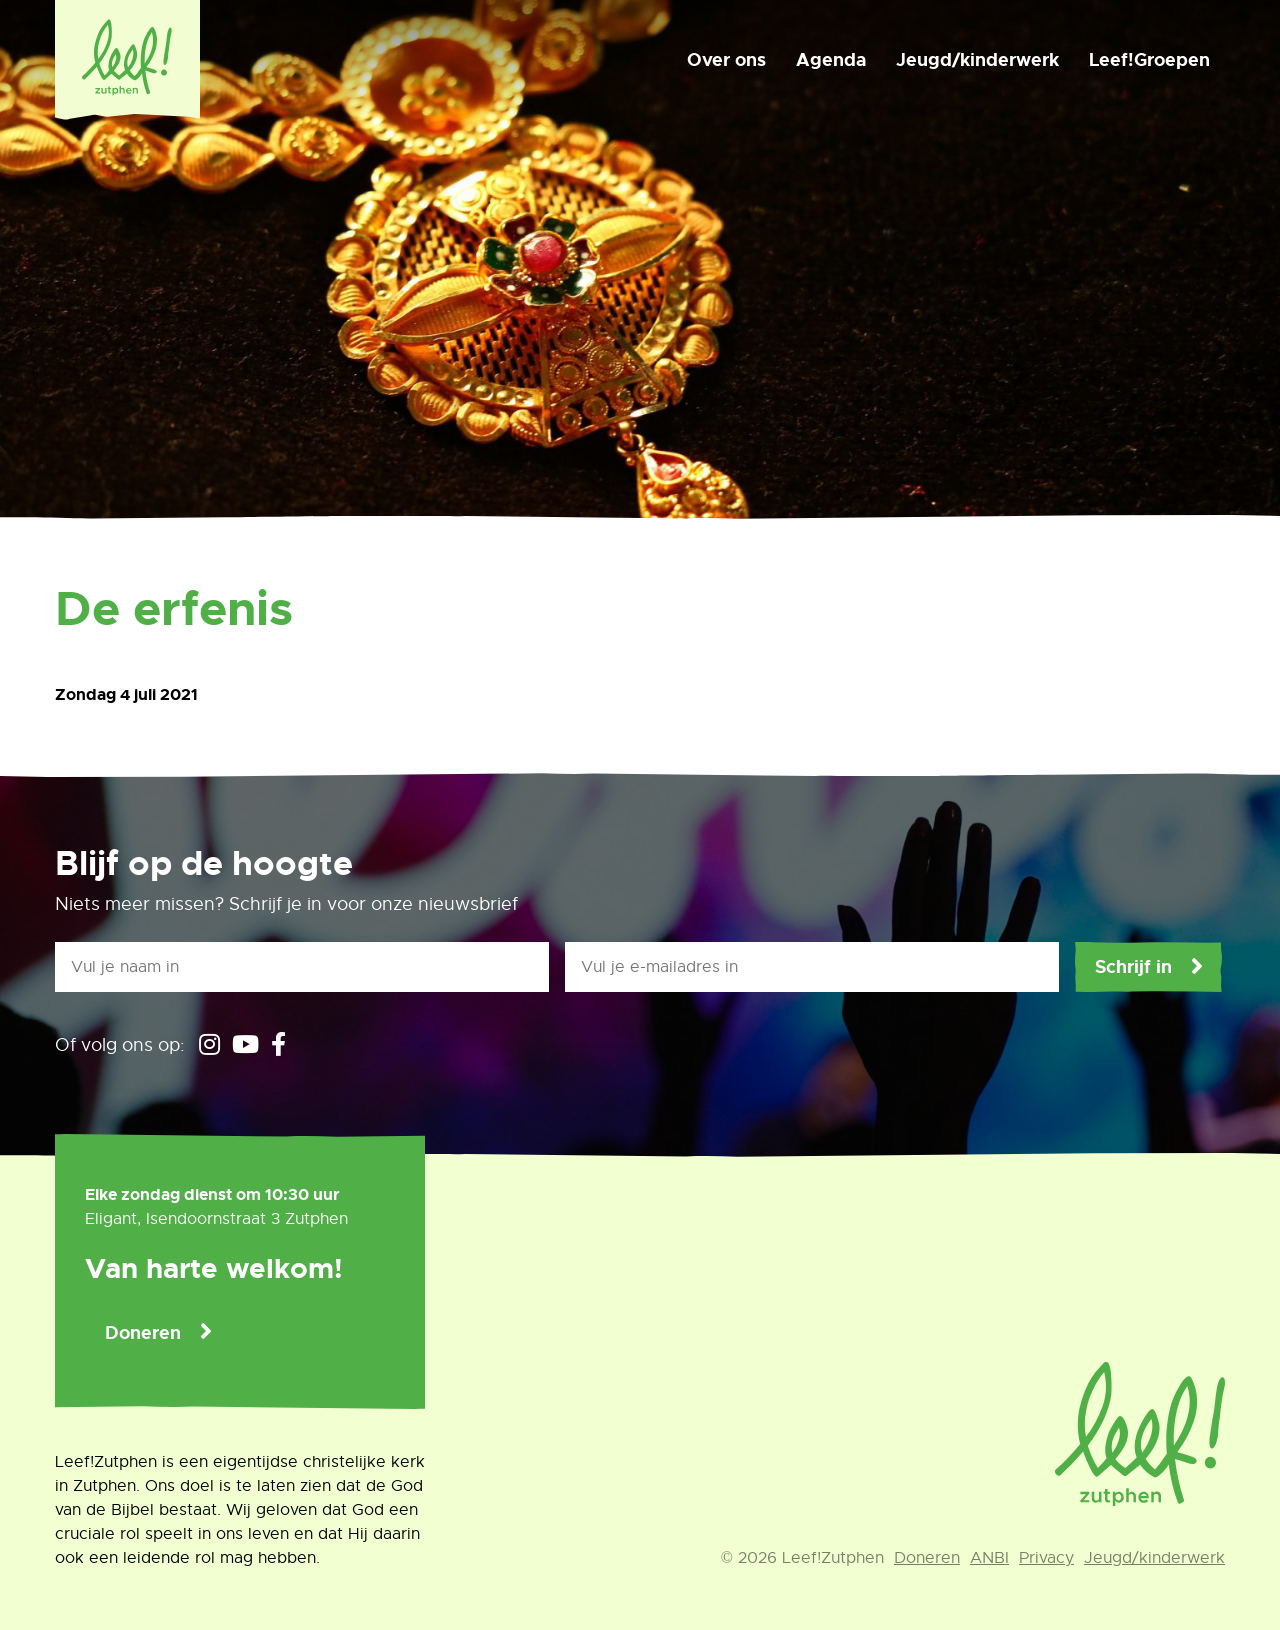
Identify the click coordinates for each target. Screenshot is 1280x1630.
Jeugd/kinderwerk (977, 60)
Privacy (1046, 1558)
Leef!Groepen (1149, 60)
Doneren (143, 1333)
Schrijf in (1133, 967)
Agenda (831, 60)
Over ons (726, 60)
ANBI (989, 1558)
